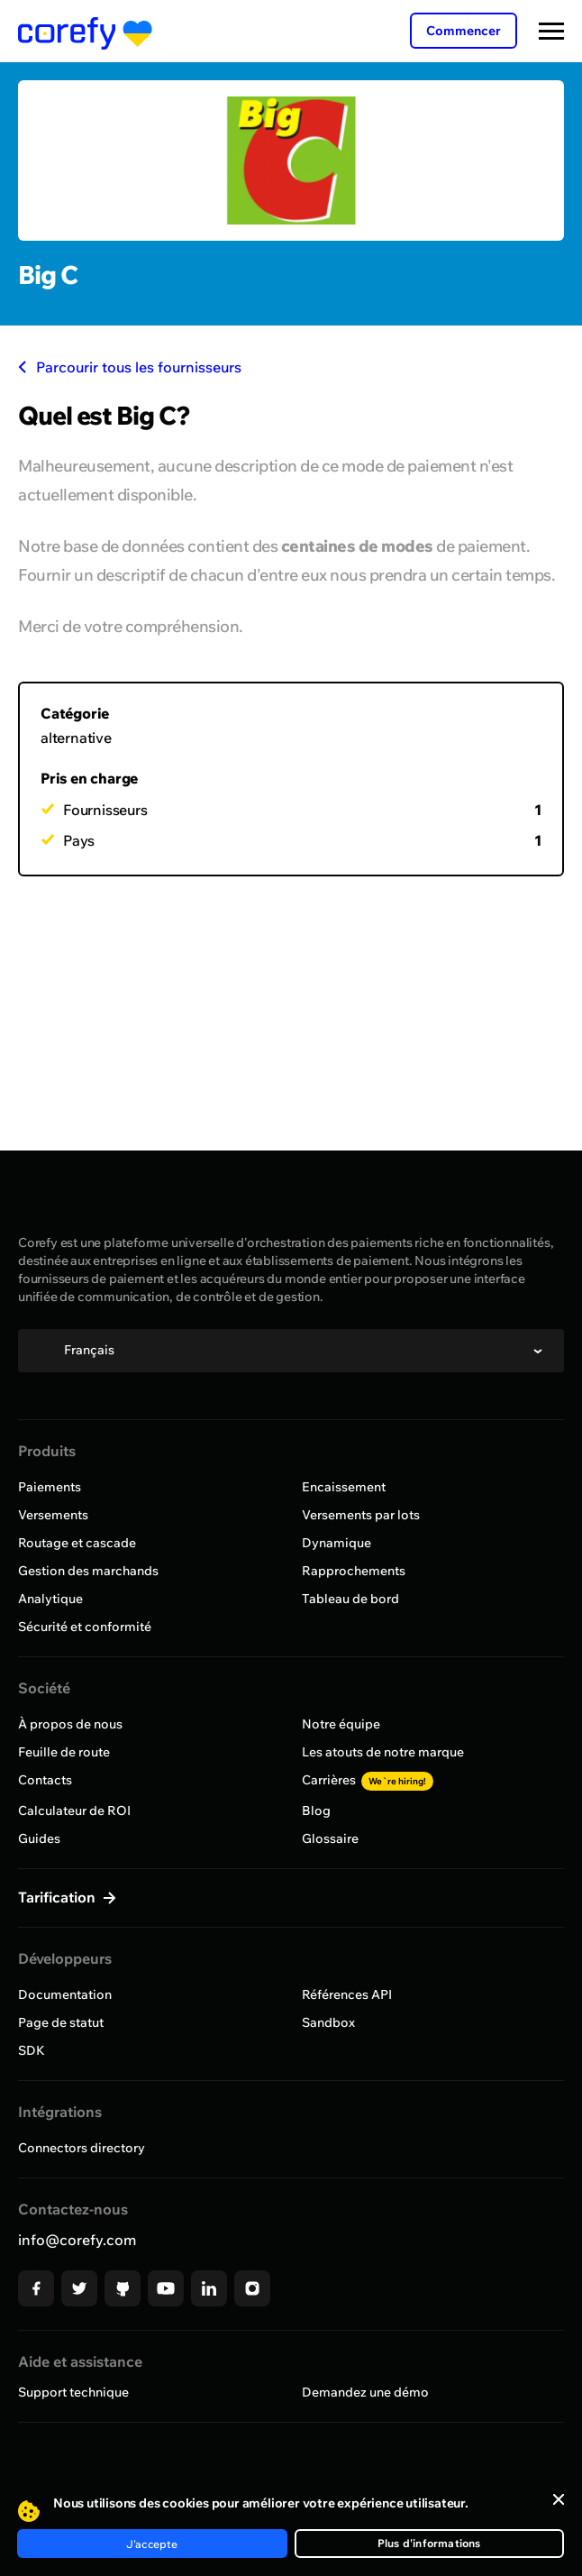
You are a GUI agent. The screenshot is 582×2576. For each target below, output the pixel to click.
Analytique (50, 1599)
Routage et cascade (77, 1543)
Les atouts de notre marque (383, 1752)
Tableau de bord (350, 1599)
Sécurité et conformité (84, 1626)
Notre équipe (341, 1724)
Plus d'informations (429, 2543)
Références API (347, 1994)
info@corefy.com (77, 2240)
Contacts (45, 1780)
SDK (31, 2050)
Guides (39, 1838)
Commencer (463, 31)
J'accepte (152, 2544)
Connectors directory (81, 2148)
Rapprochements (353, 1571)
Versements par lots (361, 1515)
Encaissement (344, 1487)
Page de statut (61, 2022)
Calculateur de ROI (74, 1810)
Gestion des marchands (88, 1571)
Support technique (73, 2392)
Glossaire (330, 1838)
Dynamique (336, 1543)
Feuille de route (64, 1752)
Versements (53, 1515)
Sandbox (328, 2022)
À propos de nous (70, 1724)
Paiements (49, 1487)
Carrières (367, 1780)
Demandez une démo (365, 2392)
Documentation (65, 1994)
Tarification (58, 1897)
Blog (316, 1810)
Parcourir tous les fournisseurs (129, 367)
